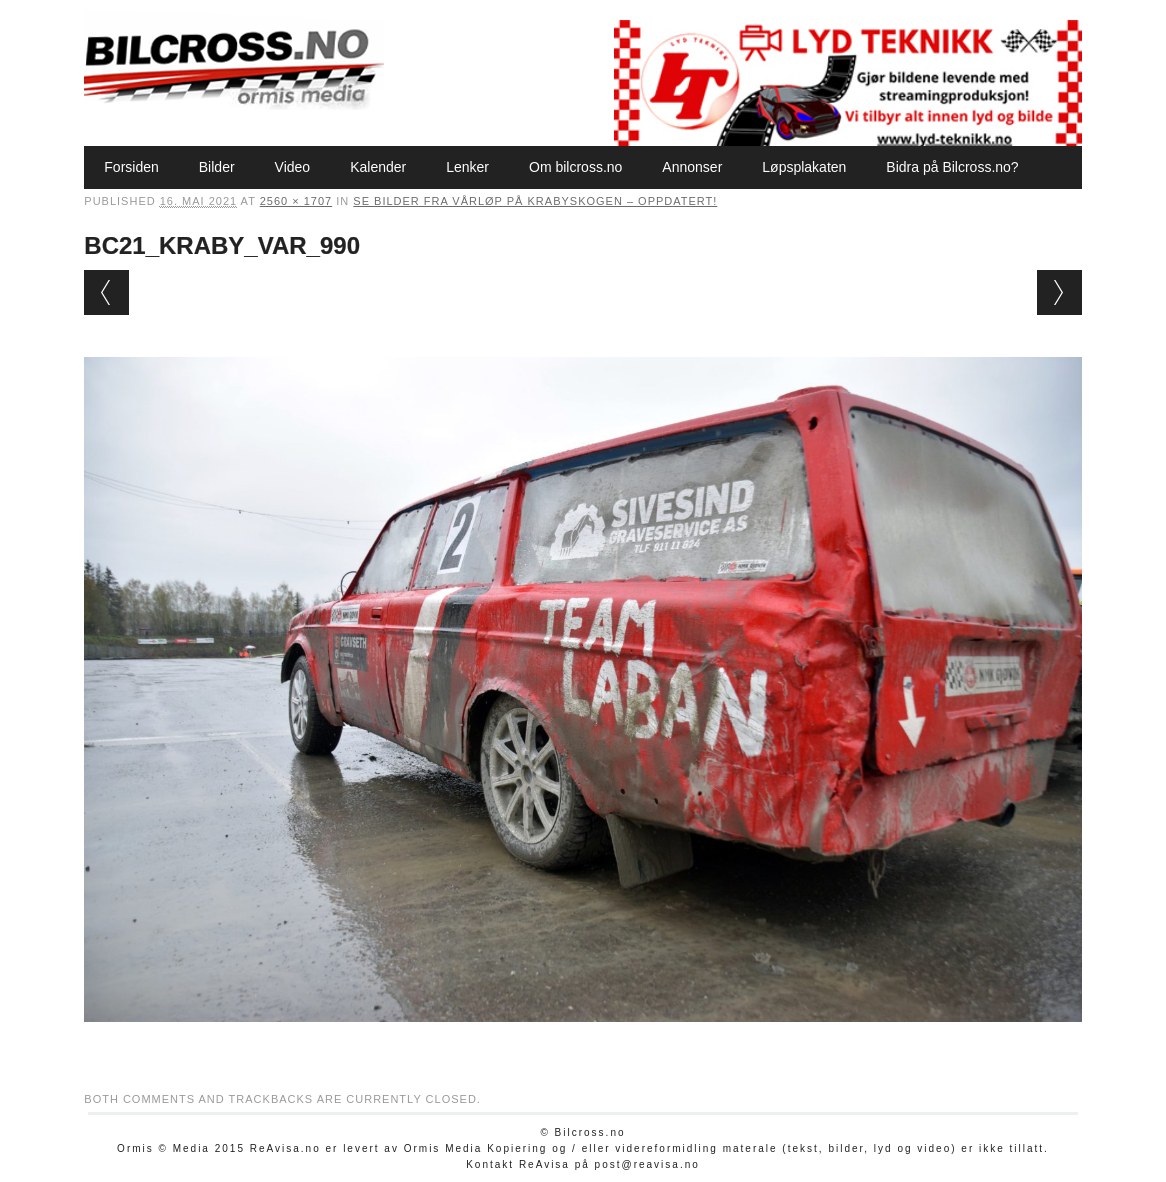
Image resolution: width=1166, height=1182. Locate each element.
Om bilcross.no (575, 167)
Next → (1059, 292)
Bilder (217, 167)
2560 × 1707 (296, 201)
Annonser (692, 167)
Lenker (467, 167)
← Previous (106, 292)
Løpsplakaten (804, 167)
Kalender (378, 167)
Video (293, 167)
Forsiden (131, 167)
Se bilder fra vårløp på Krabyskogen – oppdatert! (535, 201)
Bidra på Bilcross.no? (952, 167)
